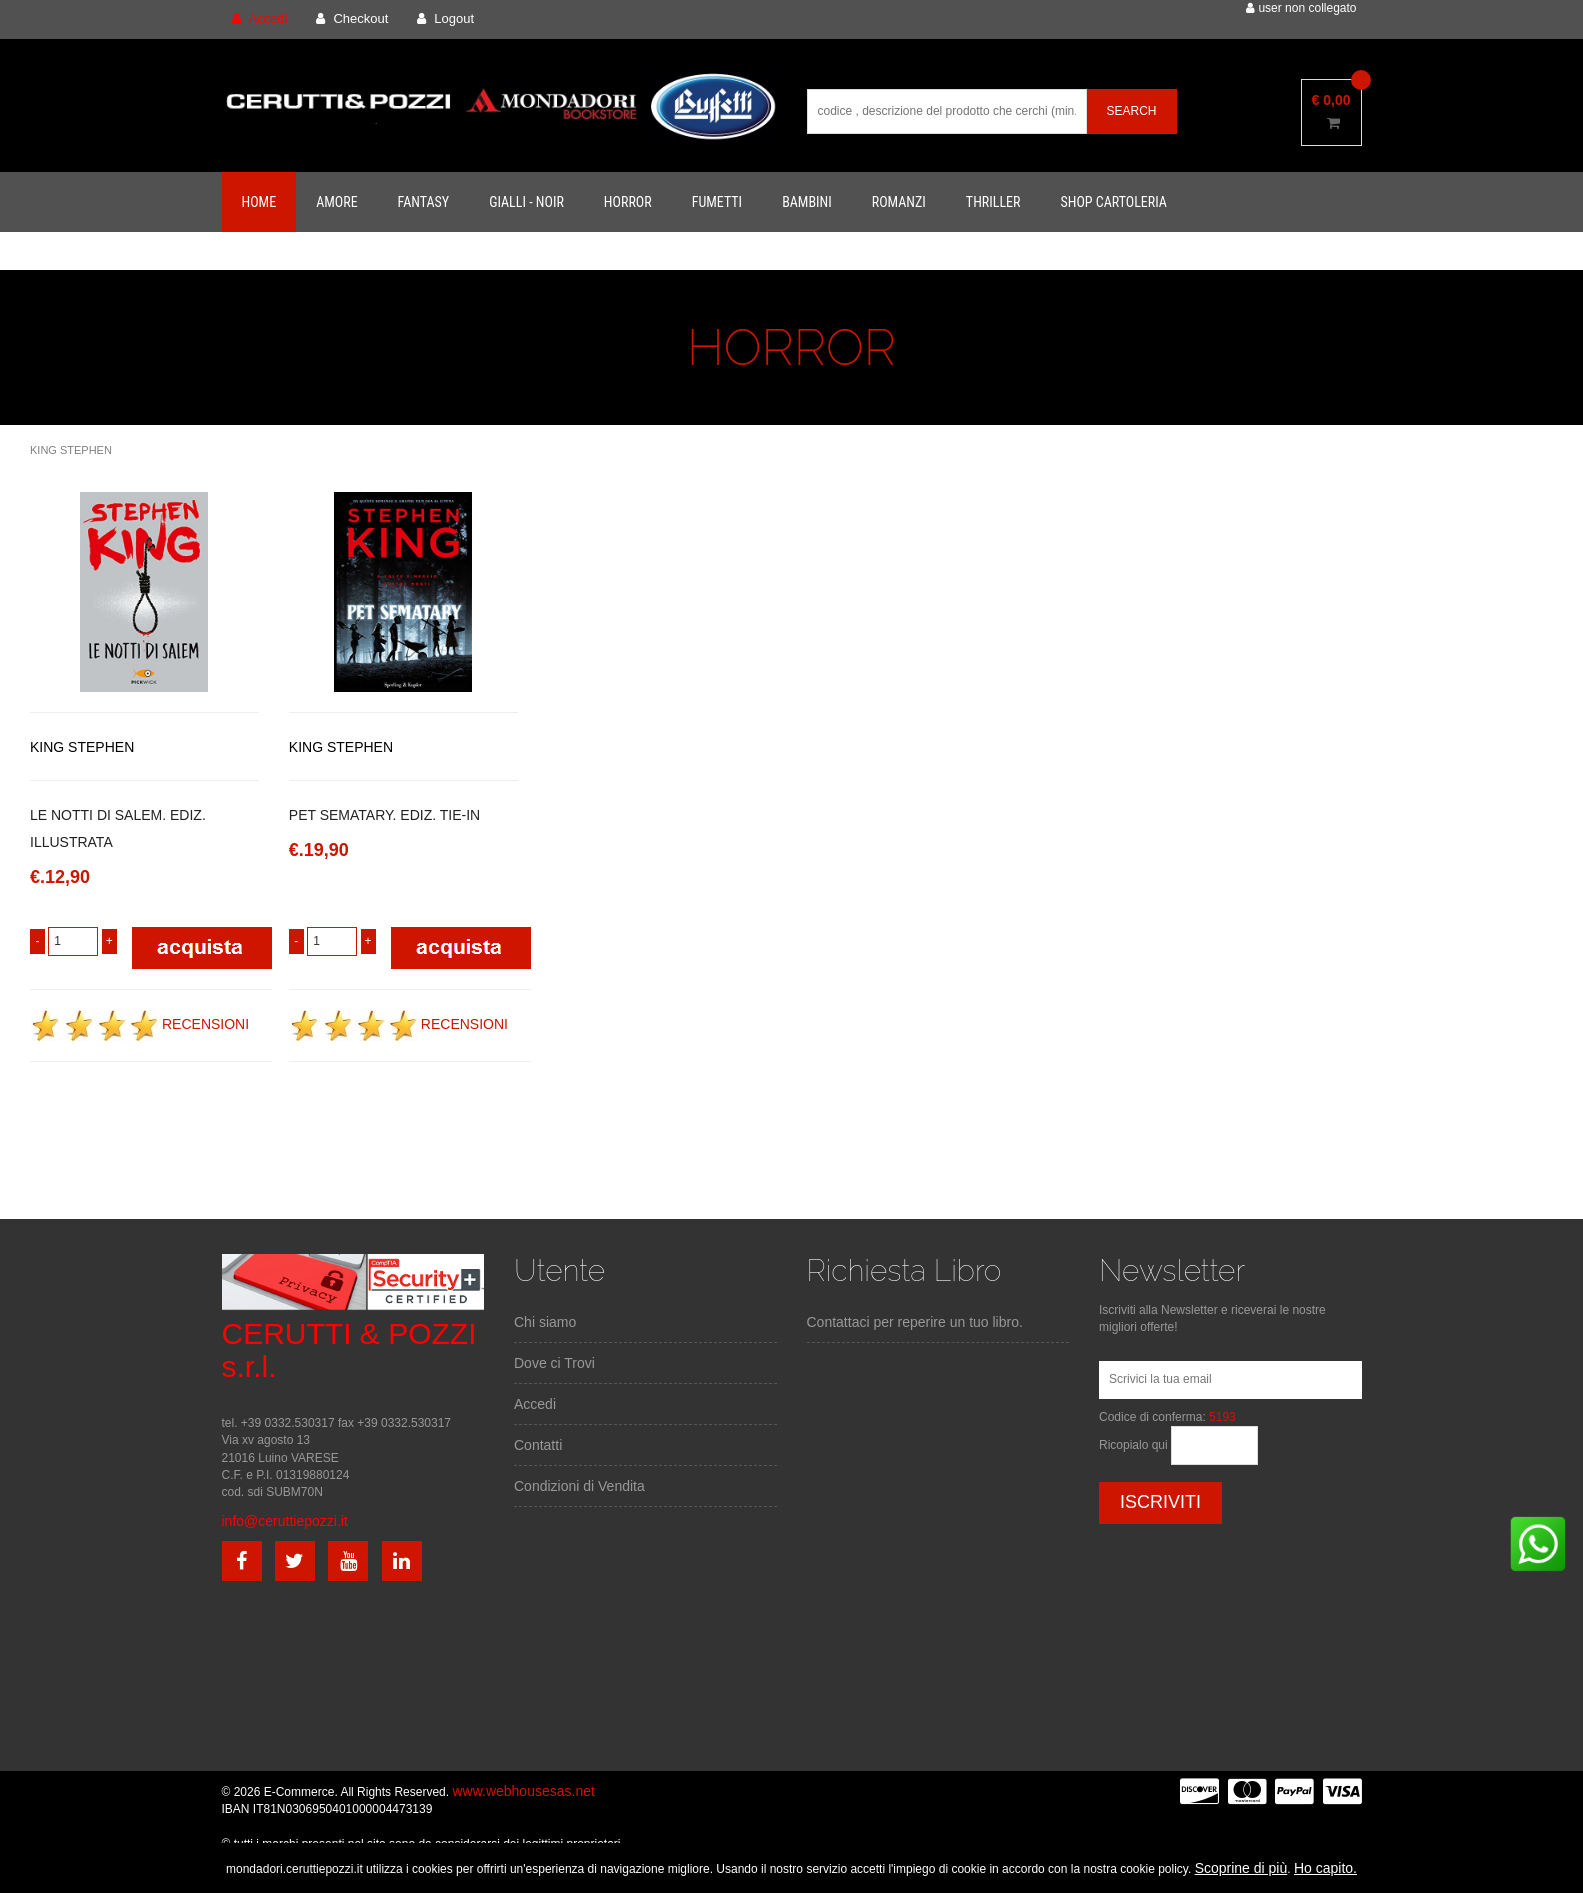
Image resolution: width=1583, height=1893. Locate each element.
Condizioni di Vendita (579, 1486)
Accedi (535, 1404)
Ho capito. (1325, 1868)
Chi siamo (545, 1322)
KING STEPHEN (71, 450)
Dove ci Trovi (554, 1363)
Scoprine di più (1241, 1868)
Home (259, 202)
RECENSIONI (139, 1024)
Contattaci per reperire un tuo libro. (915, 1322)
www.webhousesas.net (523, 1791)
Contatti (538, 1445)
